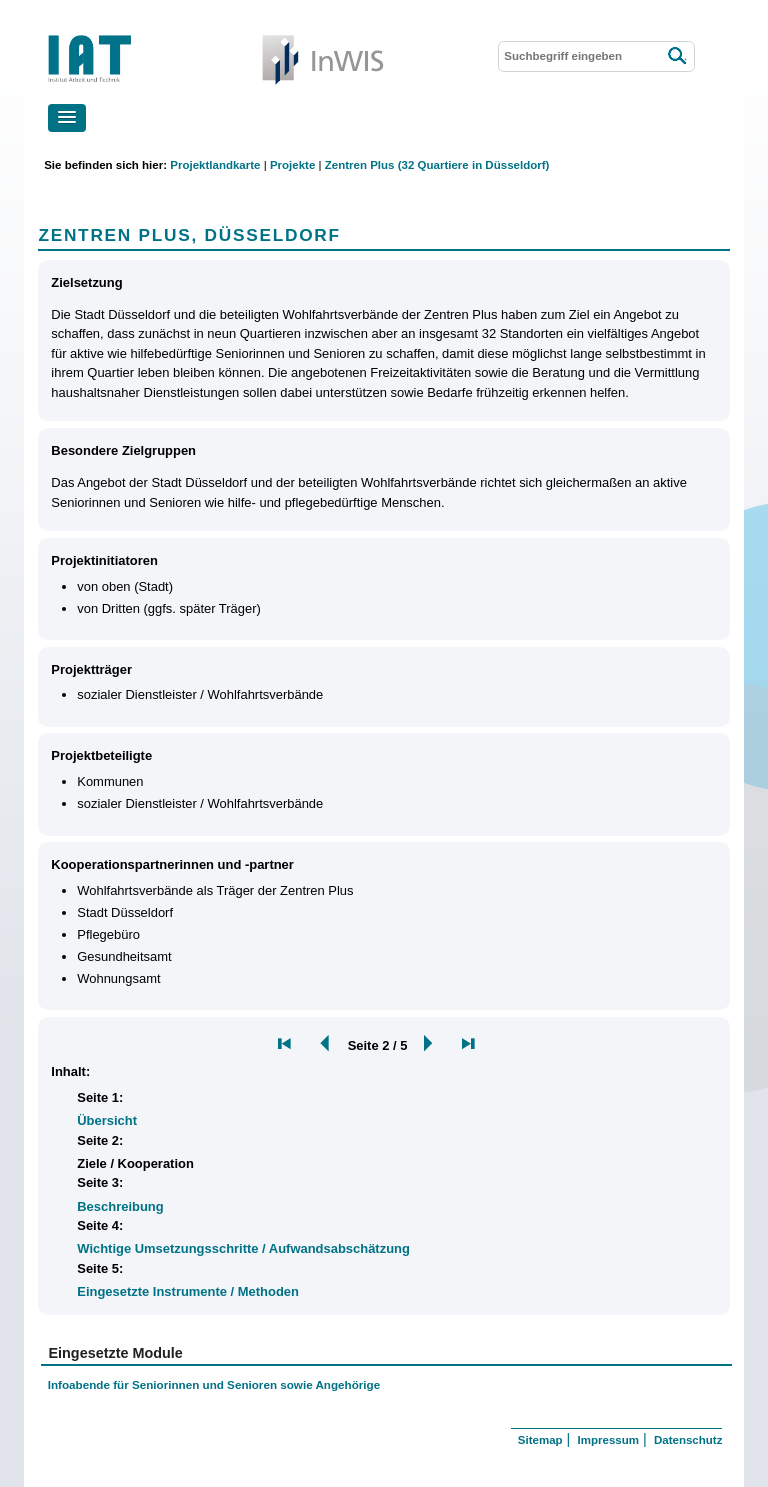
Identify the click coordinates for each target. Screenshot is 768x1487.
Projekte (292, 165)
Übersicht (107, 1120)
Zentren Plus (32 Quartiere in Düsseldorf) (437, 165)
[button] (67, 118)
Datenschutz (688, 1440)
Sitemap (540, 1440)
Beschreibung (120, 1206)
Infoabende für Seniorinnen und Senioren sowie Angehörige (214, 1384)
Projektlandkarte (215, 165)
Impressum (608, 1440)
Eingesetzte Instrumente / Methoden (188, 1291)
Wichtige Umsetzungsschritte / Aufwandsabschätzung (243, 1248)
